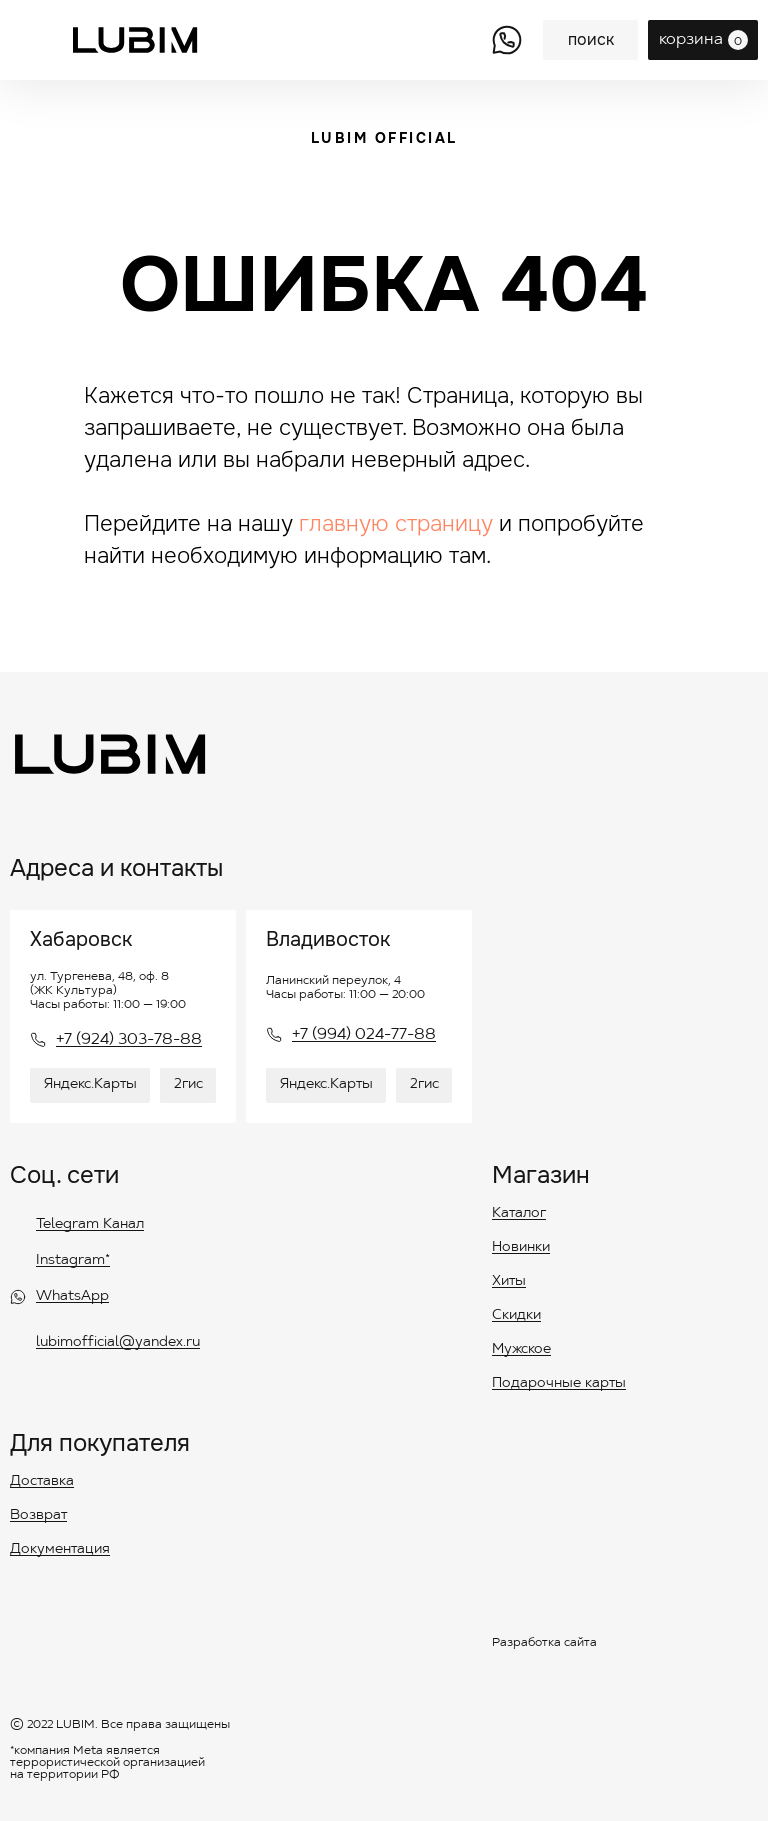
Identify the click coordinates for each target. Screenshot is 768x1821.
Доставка (42, 1482)
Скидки (516, 1316)
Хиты (509, 1282)
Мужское (521, 1350)
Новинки (521, 1248)
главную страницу (396, 524)
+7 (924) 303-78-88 (129, 1040)
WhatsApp (72, 1297)
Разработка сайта (544, 1643)
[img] (507, 40)
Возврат (38, 1516)
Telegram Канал (90, 1225)
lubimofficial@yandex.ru (118, 1343)
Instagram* (73, 1261)
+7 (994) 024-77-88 (364, 1035)
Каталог (519, 1214)
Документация (60, 1550)
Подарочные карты (559, 1384)
